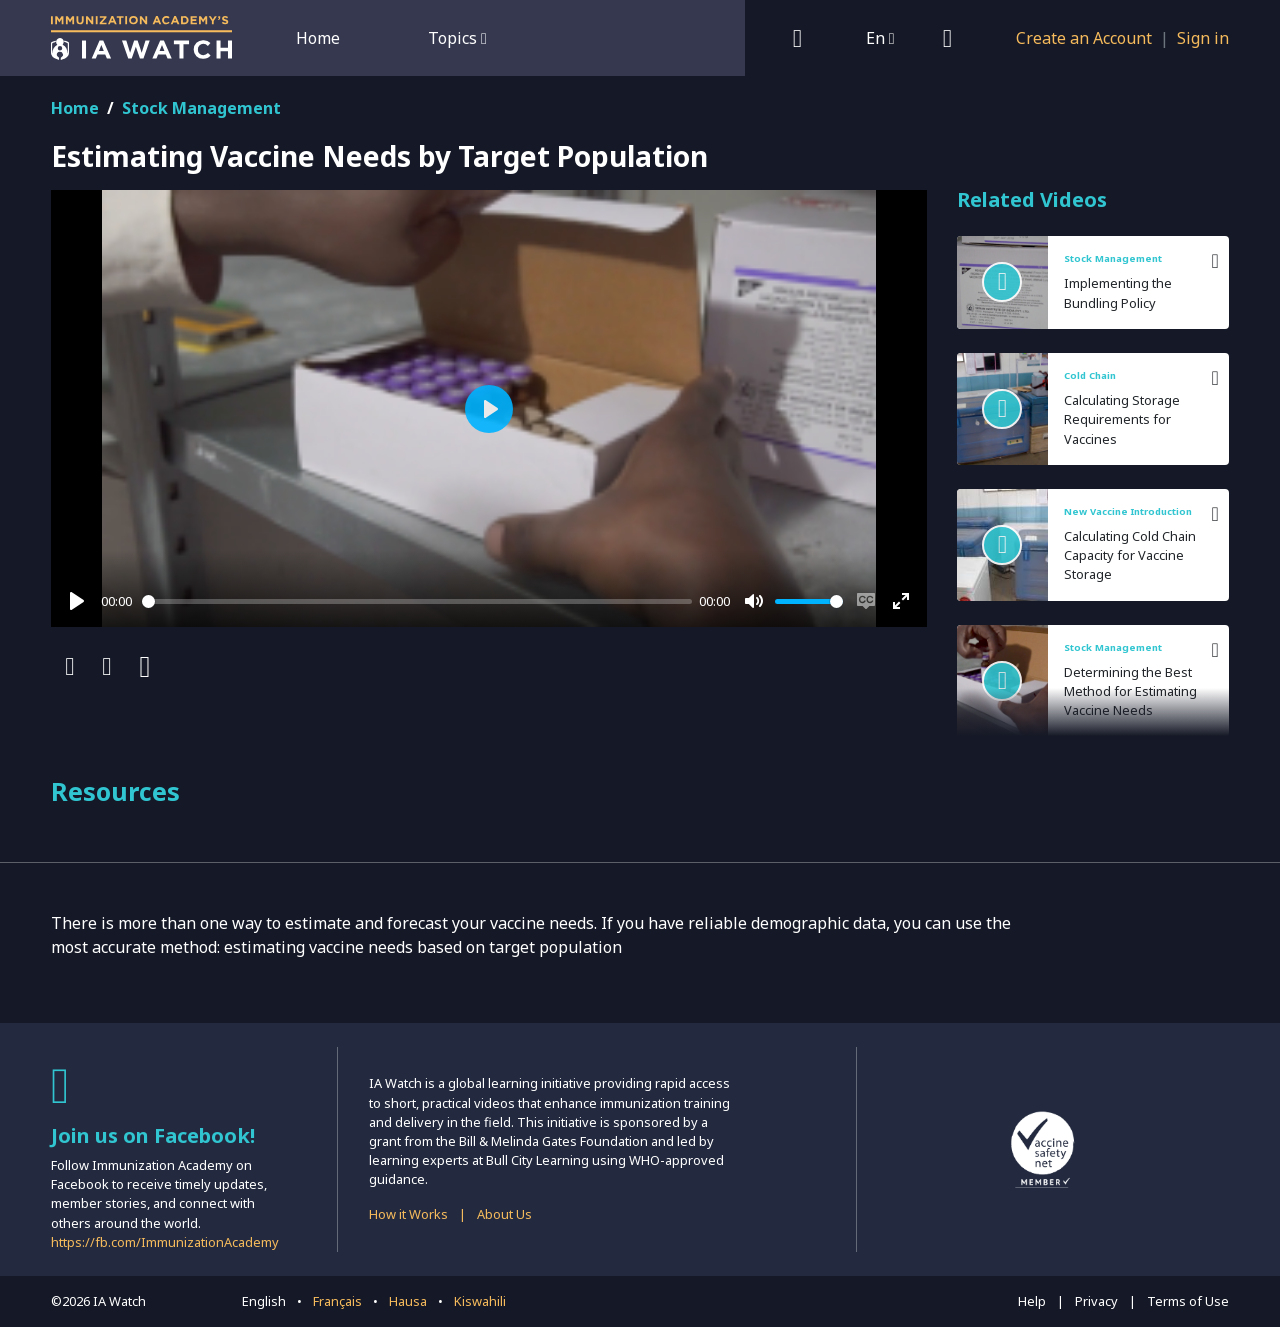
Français (337, 1301)
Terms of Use (1188, 1301)
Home (318, 38)
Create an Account (1084, 38)
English (264, 1301)
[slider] (417, 601)
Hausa (408, 1301)
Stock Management (201, 108)
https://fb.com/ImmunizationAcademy (165, 1242)
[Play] (77, 601)
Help (1032, 1301)
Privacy (1096, 1301)
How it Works (408, 1214)
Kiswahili (480, 1301)
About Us (504, 1214)
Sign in (1203, 38)
